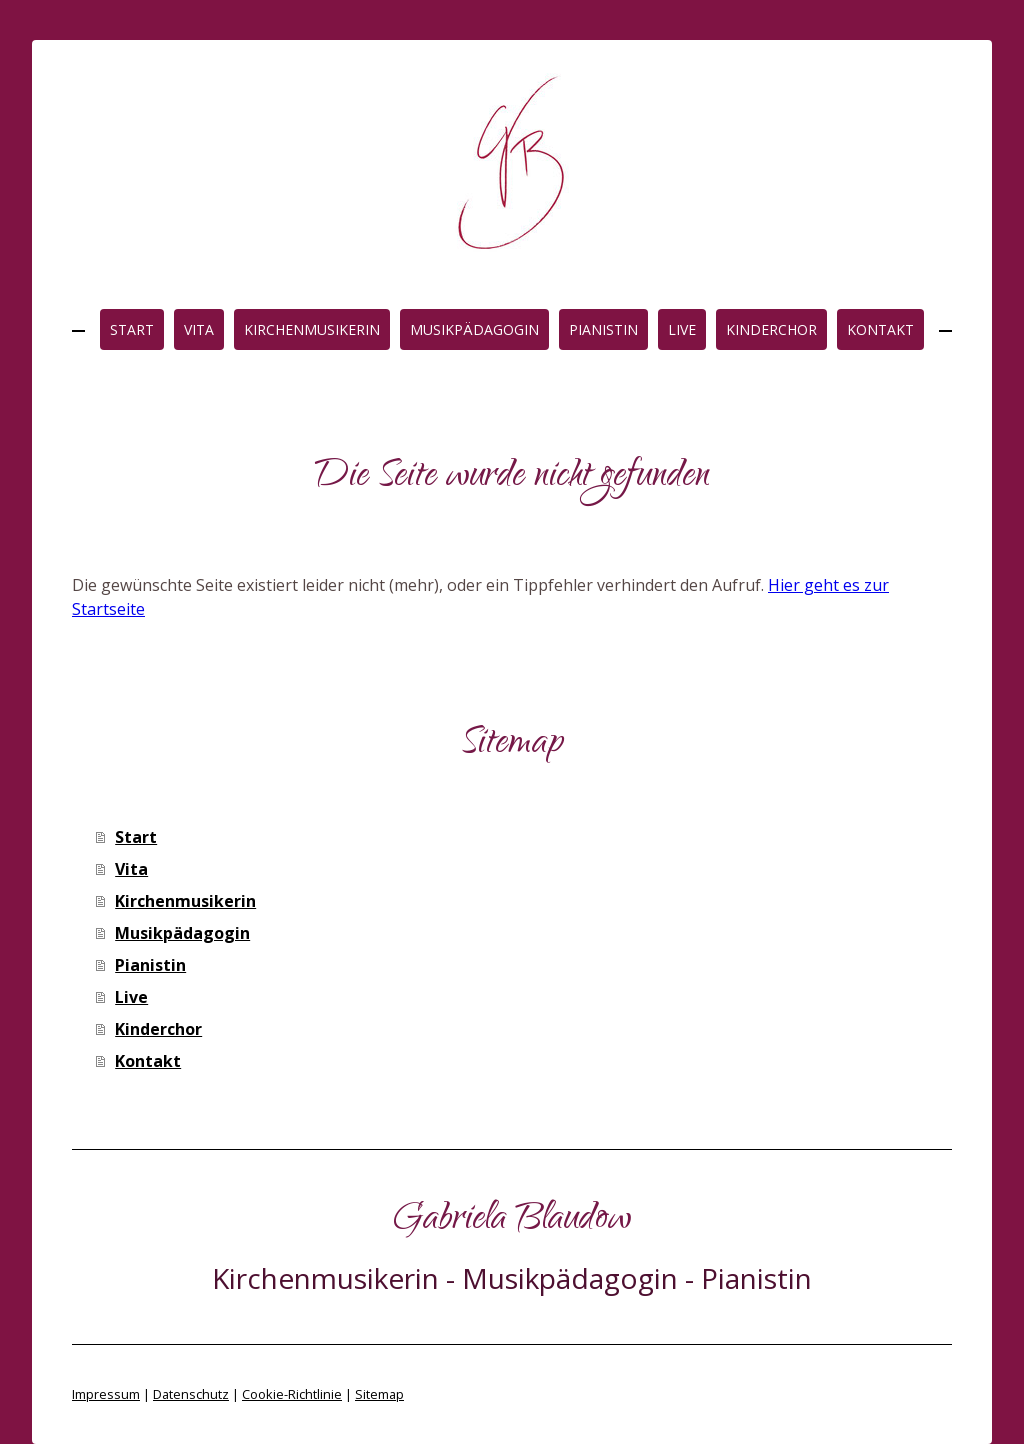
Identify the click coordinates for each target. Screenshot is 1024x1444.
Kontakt (880, 329)
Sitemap (379, 1394)
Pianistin (603, 329)
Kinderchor (771, 329)
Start (132, 329)
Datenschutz (191, 1394)
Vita (199, 329)
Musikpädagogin (474, 329)
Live (682, 329)
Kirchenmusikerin (312, 329)
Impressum (106, 1394)
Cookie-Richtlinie (292, 1394)
